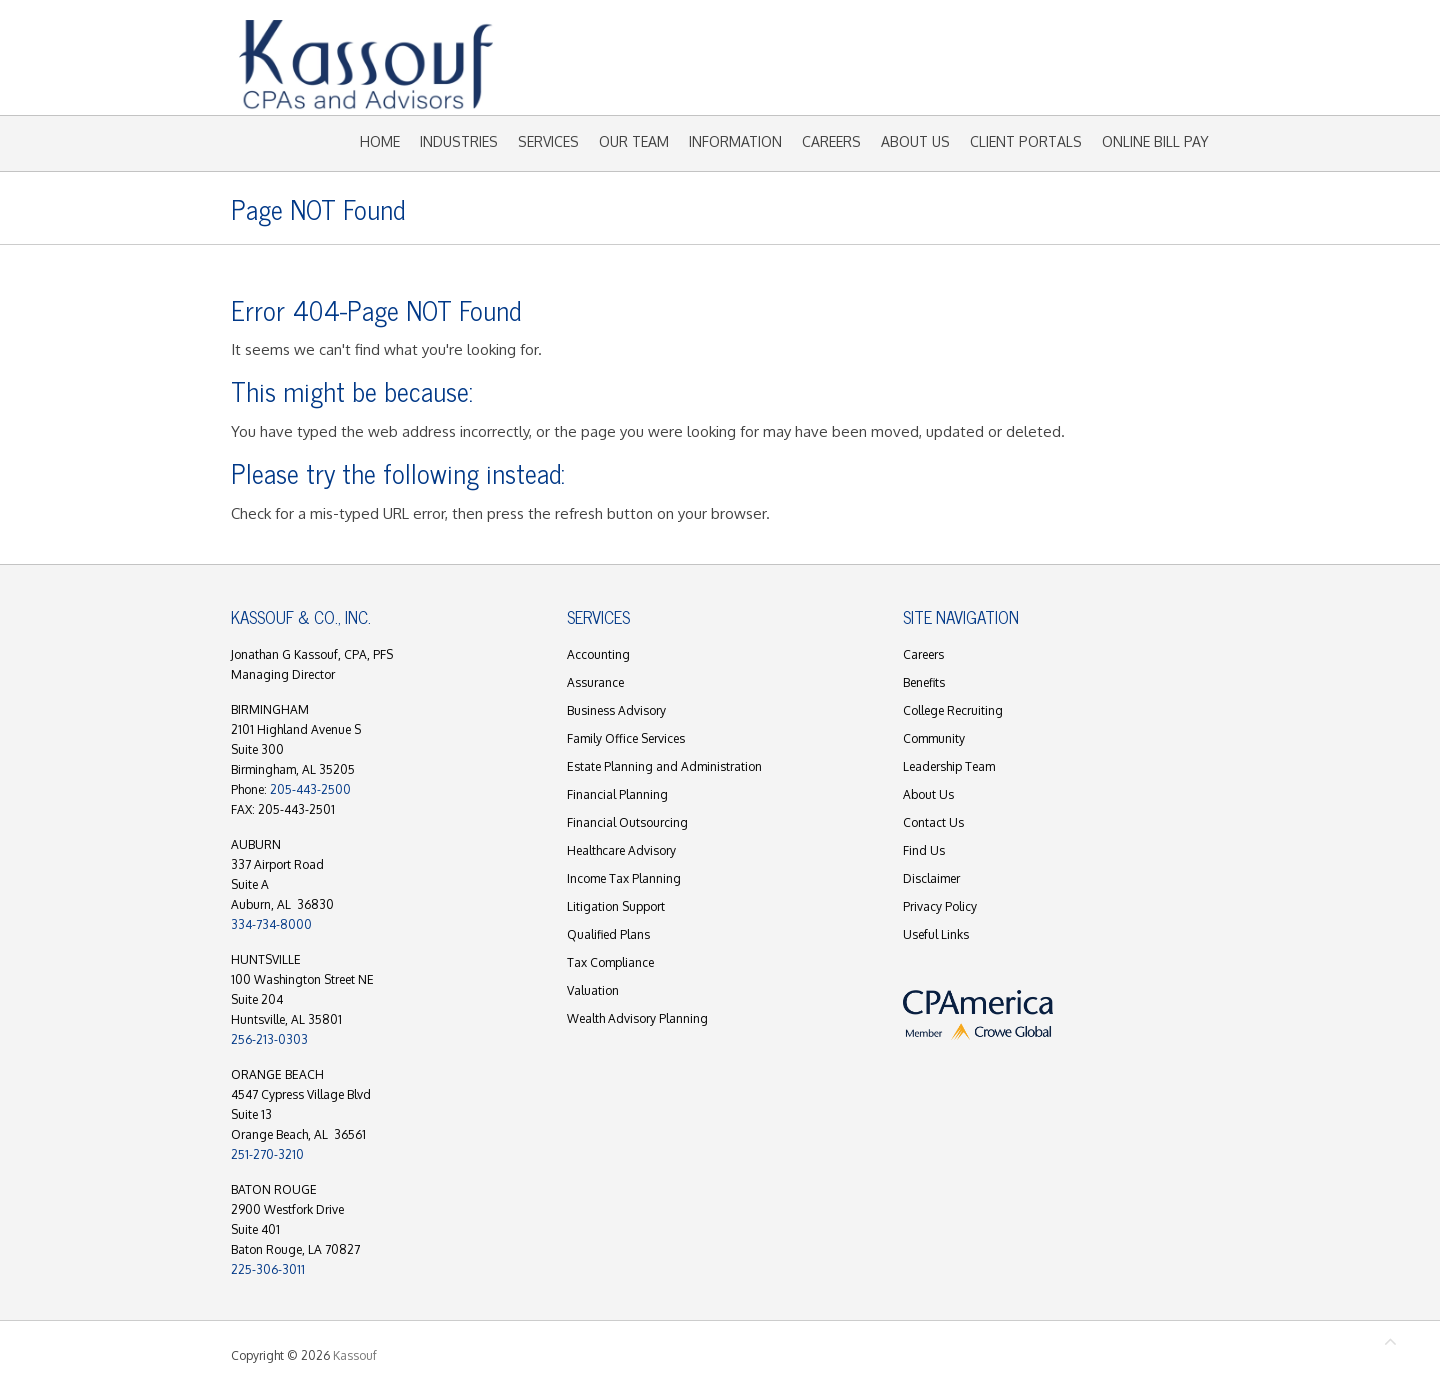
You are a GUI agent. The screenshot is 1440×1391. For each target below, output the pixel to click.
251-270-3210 (267, 1154)
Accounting (598, 654)
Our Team (634, 141)
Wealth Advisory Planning (637, 1018)
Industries (459, 141)
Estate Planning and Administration (664, 766)
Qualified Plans (608, 934)
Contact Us (933, 822)
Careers (831, 141)
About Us (915, 141)
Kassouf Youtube (1069, 73)
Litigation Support (616, 906)
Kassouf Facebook (1039, 73)
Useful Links (936, 934)
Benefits (924, 682)
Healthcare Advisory (621, 850)
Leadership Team (949, 766)
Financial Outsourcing (627, 822)
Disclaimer (931, 878)
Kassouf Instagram (1159, 73)
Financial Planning (617, 794)
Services (548, 141)
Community (934, 738)
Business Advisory (616, 710)
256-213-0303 (269, 1039)
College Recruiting (953, 710)
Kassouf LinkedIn (1099, 73)
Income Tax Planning (624, 878)
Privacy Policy (940, 906)
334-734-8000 (271, 924)
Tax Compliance (610, 962)
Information (735, 141)
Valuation (593, 990)
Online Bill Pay (1155, 141)
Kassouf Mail (1129, 73)
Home (380, 141)
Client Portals (1026, 141)
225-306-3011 (268, 1269)
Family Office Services (626, 738)
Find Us (924, 850)
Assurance (595, 682)
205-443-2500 (310, 789)
